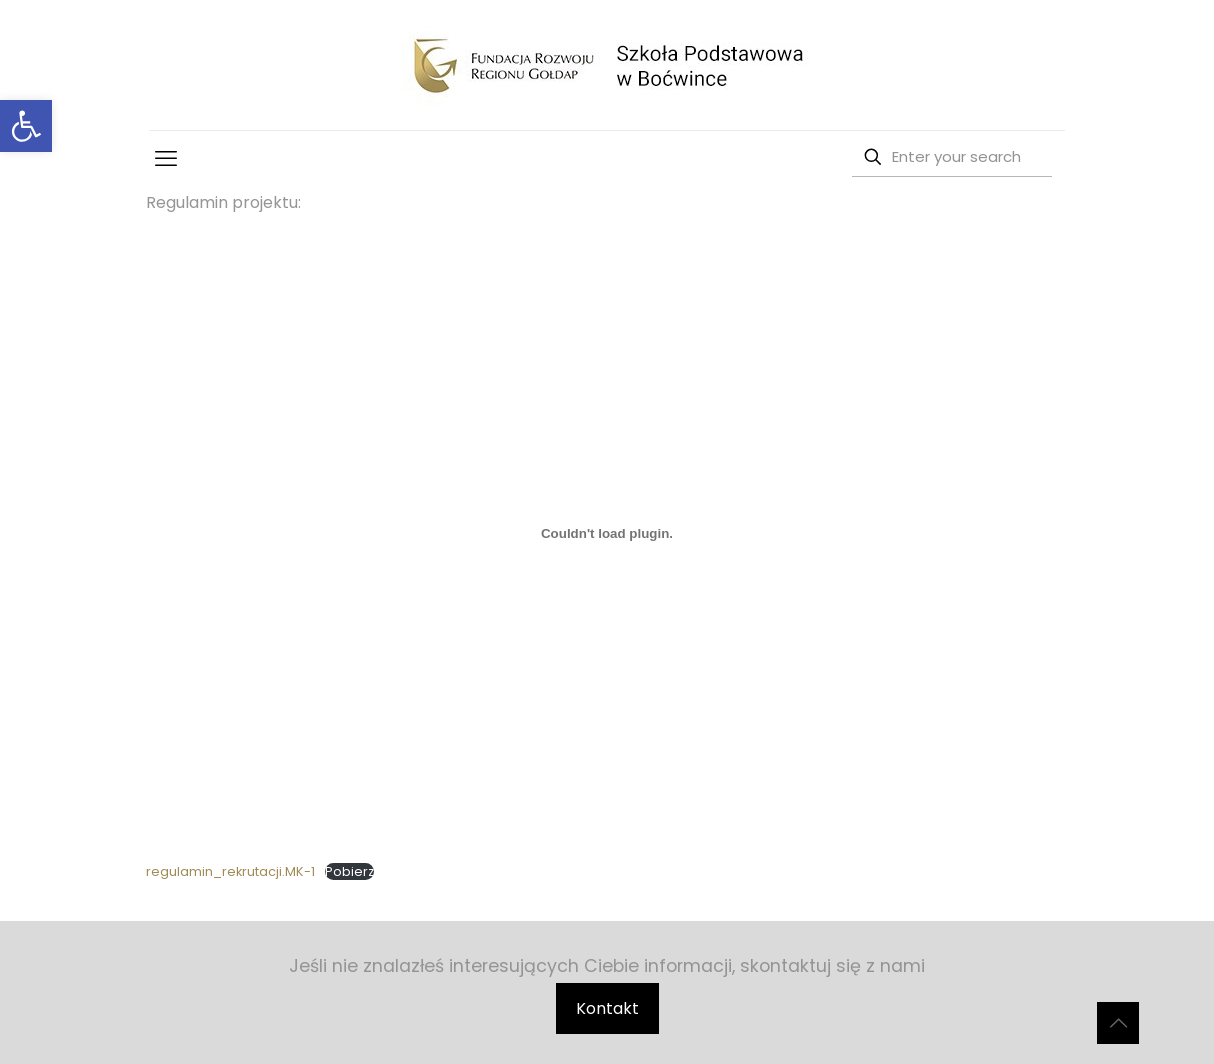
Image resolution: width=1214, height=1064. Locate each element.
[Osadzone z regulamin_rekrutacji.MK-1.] (606, 533)
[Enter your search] (952, 157)
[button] (26, 126)
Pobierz (349, 871)
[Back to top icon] (1118, 1023)
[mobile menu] (166, 159)
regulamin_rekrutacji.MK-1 (230, 871)
